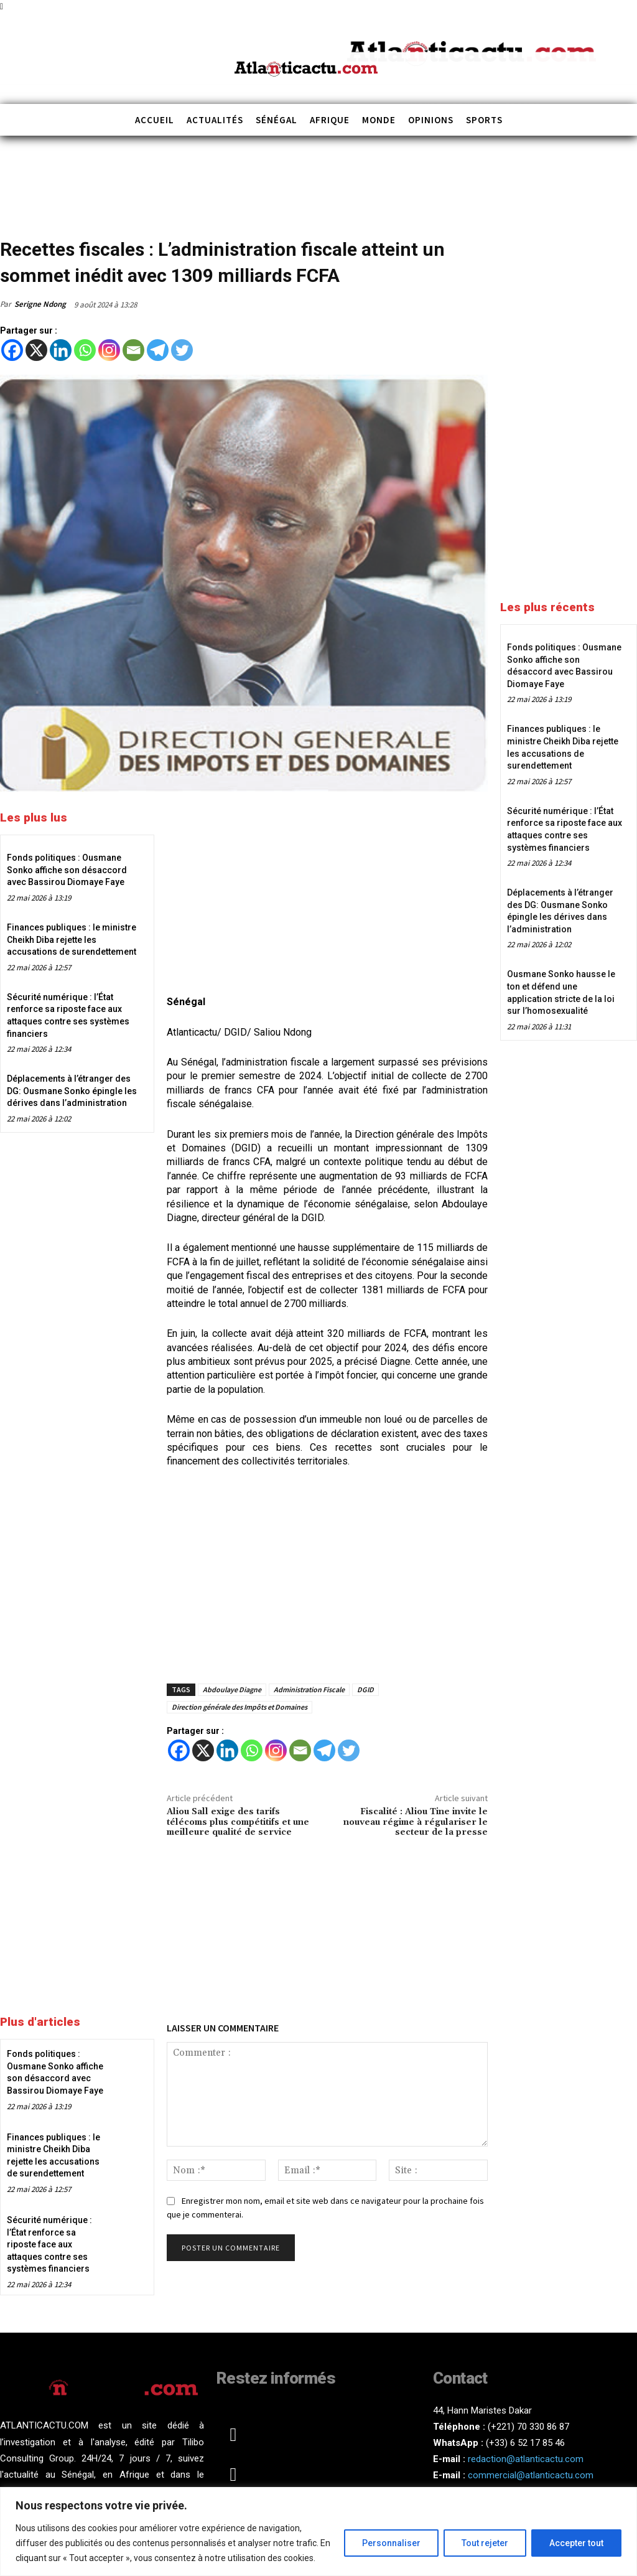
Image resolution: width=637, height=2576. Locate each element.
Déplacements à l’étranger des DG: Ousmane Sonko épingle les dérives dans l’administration (72, 1091)
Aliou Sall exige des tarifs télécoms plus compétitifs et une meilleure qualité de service (238, 1822)
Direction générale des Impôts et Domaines (239, 1707)
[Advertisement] (327, 895)
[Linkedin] (61, 350)
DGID (365, 1689)
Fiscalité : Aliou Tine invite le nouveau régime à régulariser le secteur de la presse (415, 1822)
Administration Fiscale (309, 1689)
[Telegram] (158, 350)
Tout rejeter (485, 2543)
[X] (36, 350)
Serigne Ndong (40, 304)
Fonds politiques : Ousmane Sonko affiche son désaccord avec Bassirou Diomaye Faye (67, 870)
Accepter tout (576, 2543)
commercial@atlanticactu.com (530, 2475)
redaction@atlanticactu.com (526, 2459)
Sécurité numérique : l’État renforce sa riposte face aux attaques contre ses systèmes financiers (49, 2244)
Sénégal (61, 228)
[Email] (133, 350)
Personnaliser (391, 2543)
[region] (318, 2531)
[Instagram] (109, 350)
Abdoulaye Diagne (232, 1689)
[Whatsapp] (85, 350)
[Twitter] (182, 350)
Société (96, 228)
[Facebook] (12, 350)
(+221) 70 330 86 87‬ (528, 2426)
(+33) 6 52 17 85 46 (525, 2442)
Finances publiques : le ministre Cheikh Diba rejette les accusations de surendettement (71, 939)
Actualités (21, 228)
